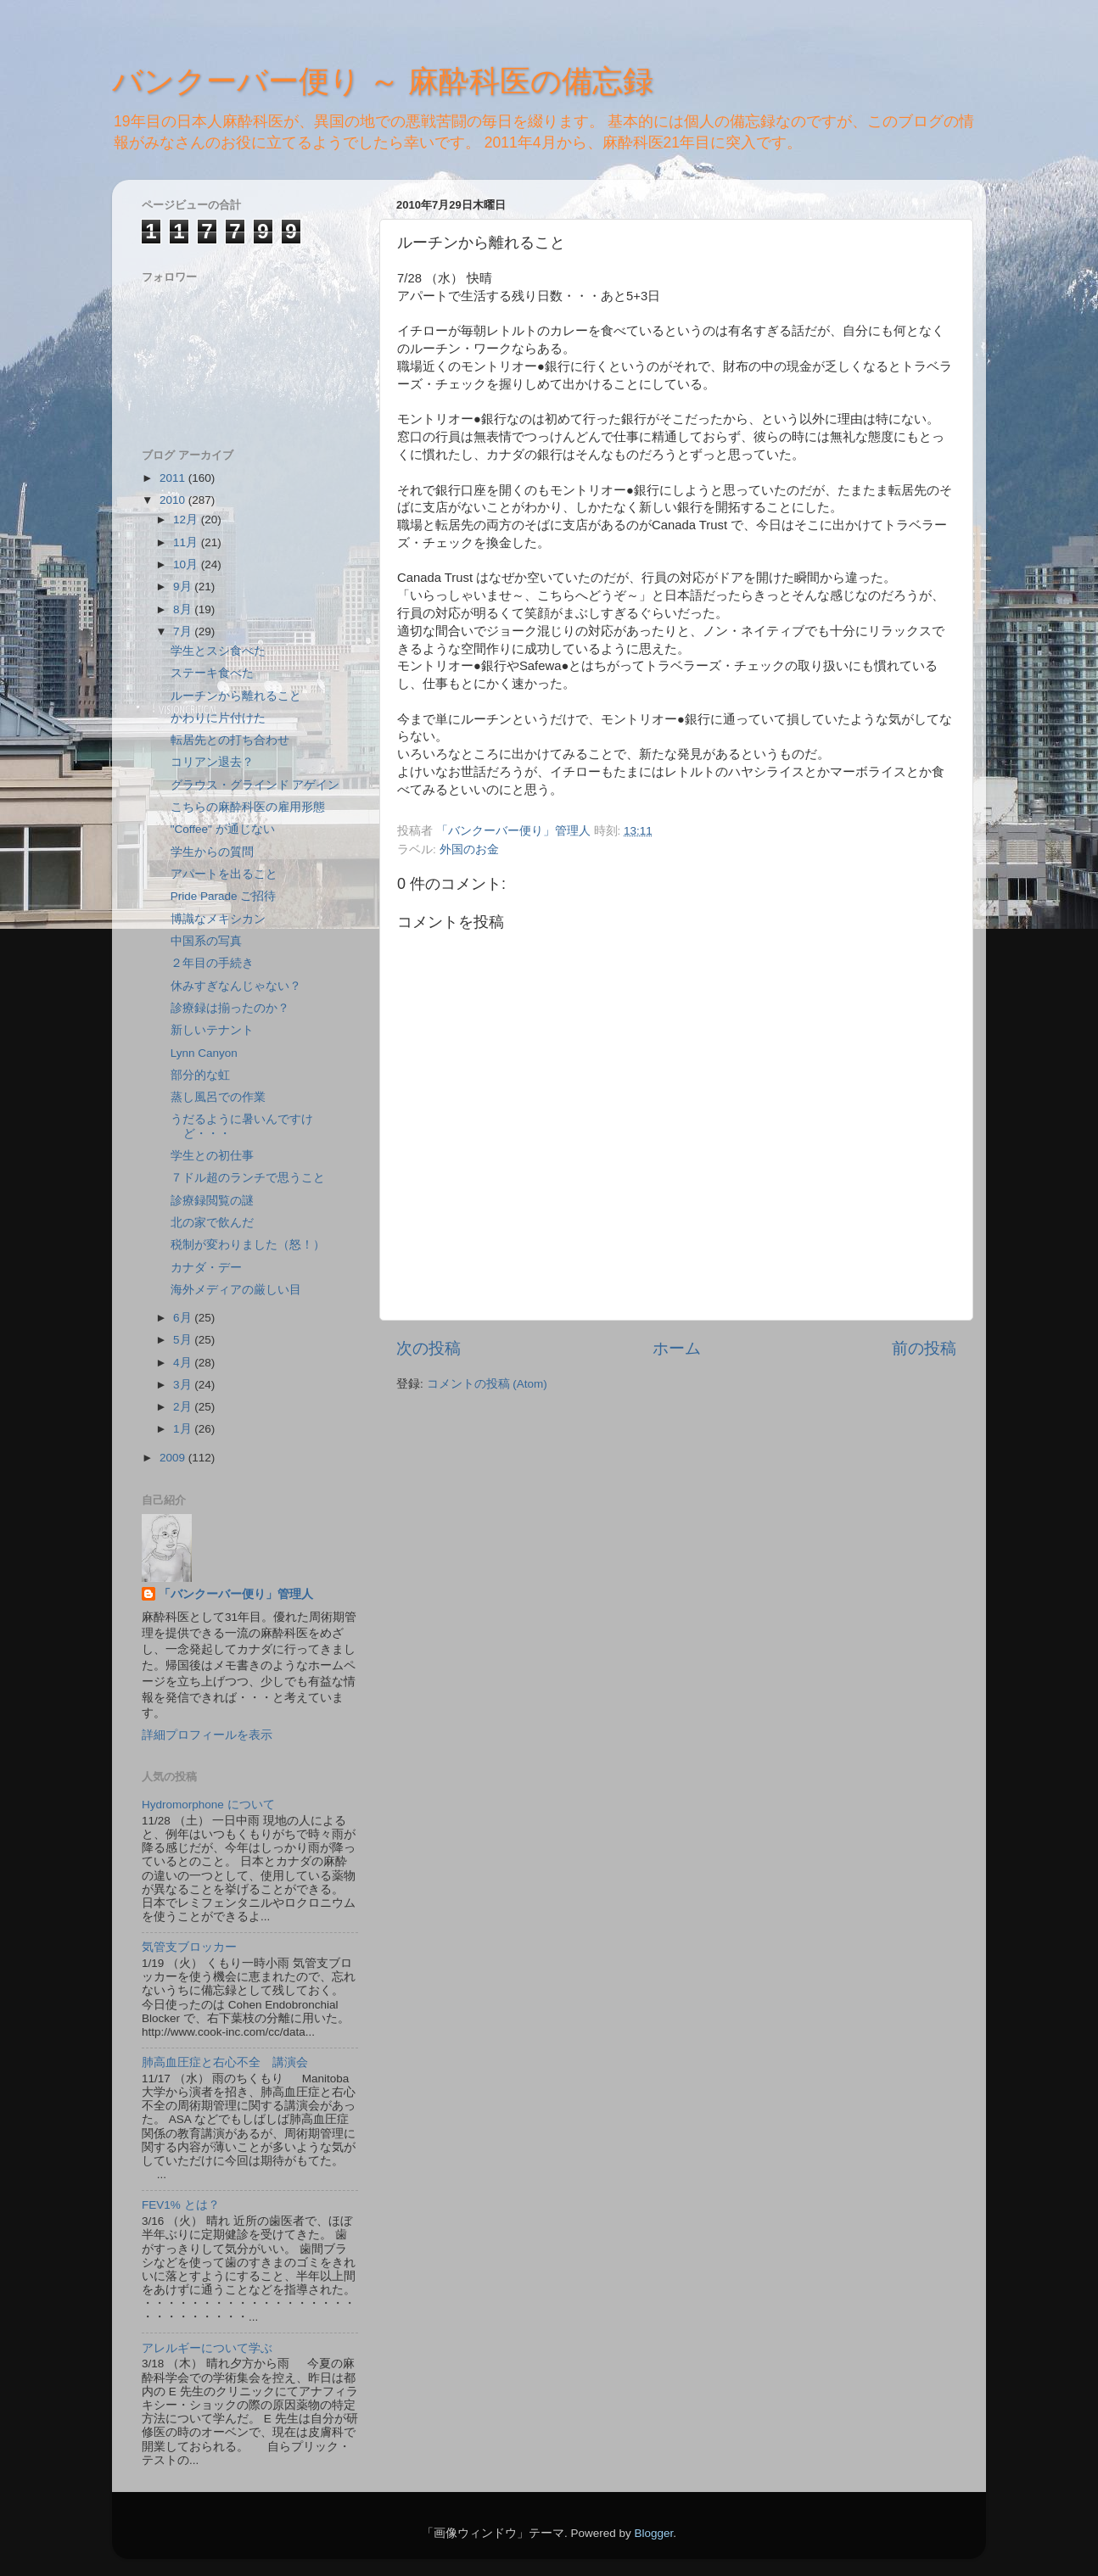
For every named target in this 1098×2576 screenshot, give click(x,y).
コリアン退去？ (212, 762)
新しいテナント (212, 1030)
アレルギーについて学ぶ (207, 2348)
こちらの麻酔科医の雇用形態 (248, 807)
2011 (174, 478)
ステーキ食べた (212, 673)
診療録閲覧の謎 (212, 1200)
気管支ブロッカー (189, 1947)
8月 (183, 609)
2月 (183, 1406)
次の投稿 (428, 1348)
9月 (183, 586)
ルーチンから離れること (236, 696)
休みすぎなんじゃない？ (236, 986)
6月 (183, 1317)
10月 (187, 564)
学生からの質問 (212, 852)
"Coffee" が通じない (223, 829)
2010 (174, 500)
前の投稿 (924, 1348)
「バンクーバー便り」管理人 (236, 1594)
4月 (183, 1362)
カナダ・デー (206, 1267)
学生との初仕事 (212, 1155)
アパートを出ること (224, 874)
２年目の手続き (212, 963)
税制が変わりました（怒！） (248, 1244)
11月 (187, 542)
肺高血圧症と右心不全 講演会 (225, 2062)
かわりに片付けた (218, 718)
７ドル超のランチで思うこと (248, 1177)
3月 (183, 1384)
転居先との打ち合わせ (230, 740)
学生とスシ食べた (218, 651)
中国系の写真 (206, 941)
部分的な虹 (200, 1075)
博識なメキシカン (218, 919)
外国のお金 (469, 849)
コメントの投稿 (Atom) (487, 1383)
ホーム (677, 1348)
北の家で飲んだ (212, 1222)
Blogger (653, 2533)
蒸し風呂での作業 (218, 1097)
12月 (187, 519)
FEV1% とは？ (181, 2205)
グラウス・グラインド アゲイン (255, 785)
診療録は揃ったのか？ (230, 1008)
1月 (183, 1428)
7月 (183, 631)
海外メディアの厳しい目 (236, 1289)
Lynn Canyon (204, 1053)
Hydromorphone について (208, 1804)
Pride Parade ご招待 (224, 896)
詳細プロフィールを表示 (207, 1735)
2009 (174, 1457)
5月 (183, 1339)
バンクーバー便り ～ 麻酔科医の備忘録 (382, 81)
